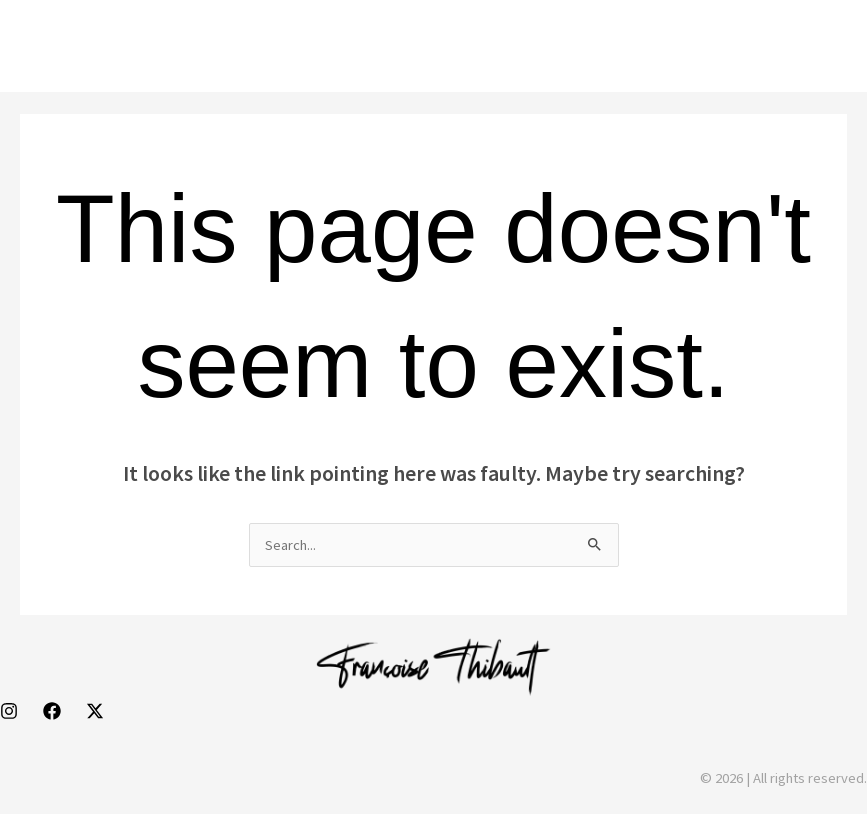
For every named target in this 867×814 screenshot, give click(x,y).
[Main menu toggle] (824, 46)
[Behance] (95, 711)
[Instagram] (9, 711)
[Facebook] (52, 711)
